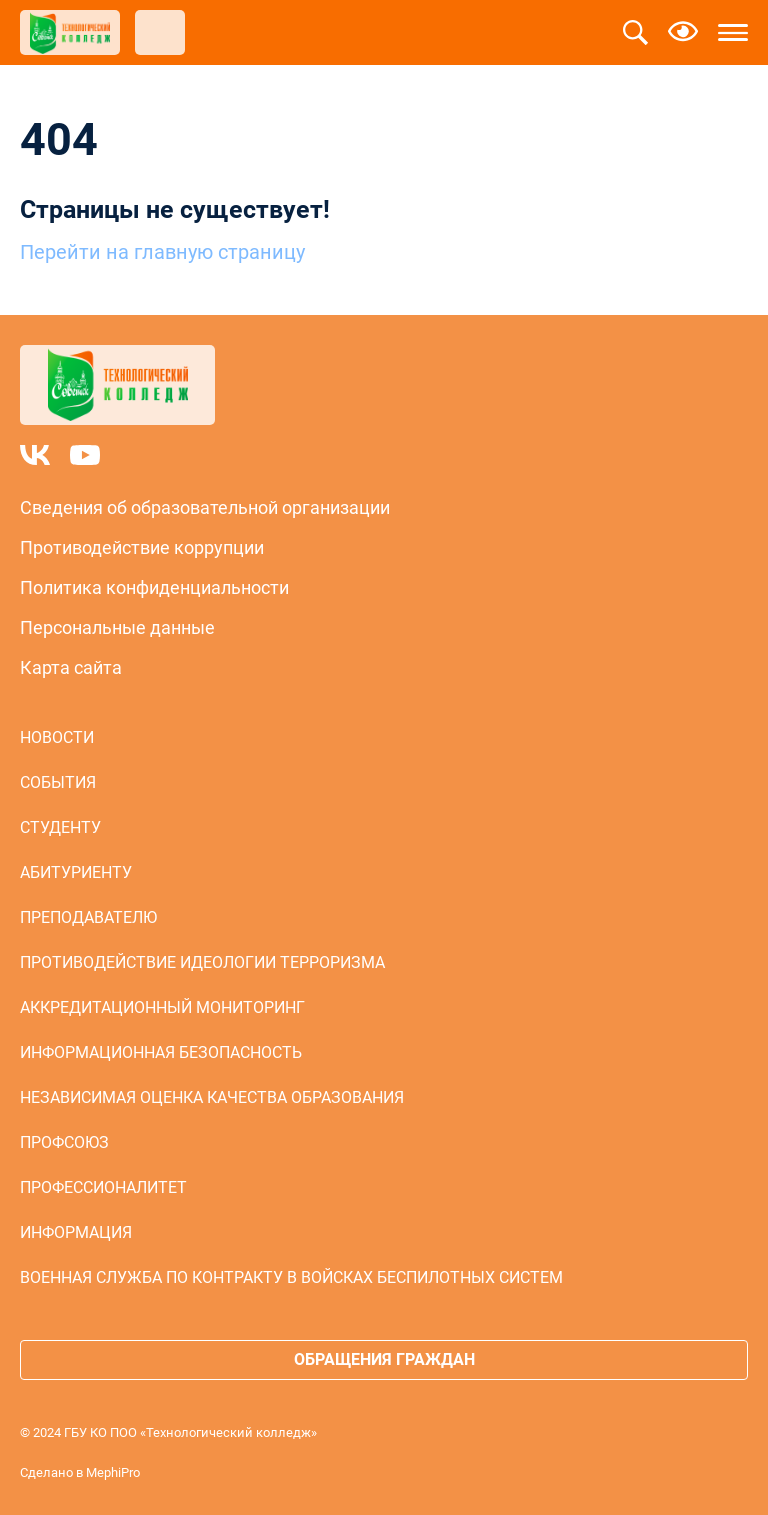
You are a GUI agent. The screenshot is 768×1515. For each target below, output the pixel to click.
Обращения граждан (384, 1359)
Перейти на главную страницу (162, 252)
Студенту (60, 827)
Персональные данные (117, 627)
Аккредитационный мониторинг (162, 1007)
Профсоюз (64, 1142)
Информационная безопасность (161, 1052)
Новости (57, 737)
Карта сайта (71, 667)
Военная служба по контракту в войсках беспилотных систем (291, 1277)
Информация (76, 1232)
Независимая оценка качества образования (212, 1097)
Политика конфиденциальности (154, 587)
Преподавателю (88, 917)
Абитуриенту (76, 872)
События (58, 782)
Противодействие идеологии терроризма (202, 962)
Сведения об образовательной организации (205, 507)
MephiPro (113, 1472)
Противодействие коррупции (142, 547)
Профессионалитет (103, 1187)
